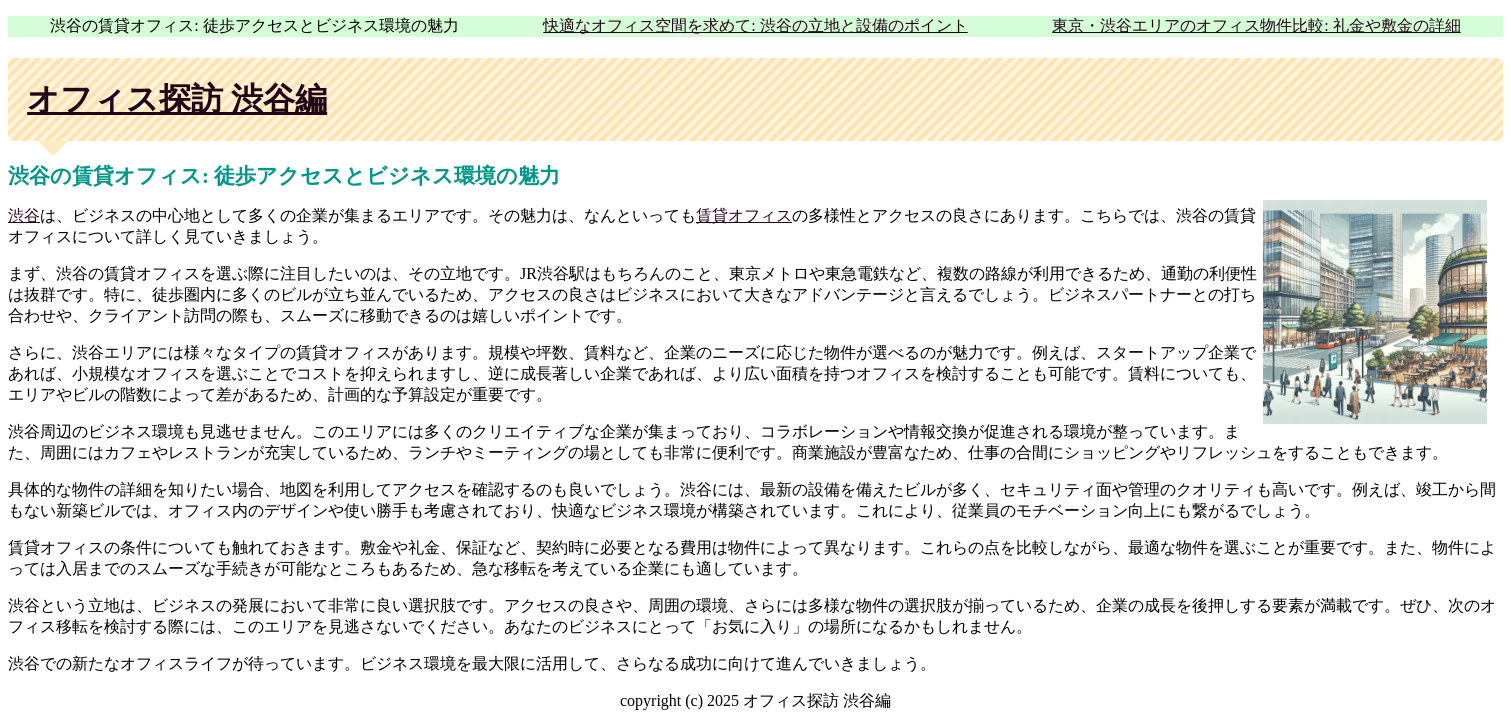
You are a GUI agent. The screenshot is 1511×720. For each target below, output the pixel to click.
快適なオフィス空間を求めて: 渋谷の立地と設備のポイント (755, 25)
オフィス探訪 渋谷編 (177, 99)
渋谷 (24, 215)
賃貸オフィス (744, 215)
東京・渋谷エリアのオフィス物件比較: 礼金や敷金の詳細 (1256, 25)
